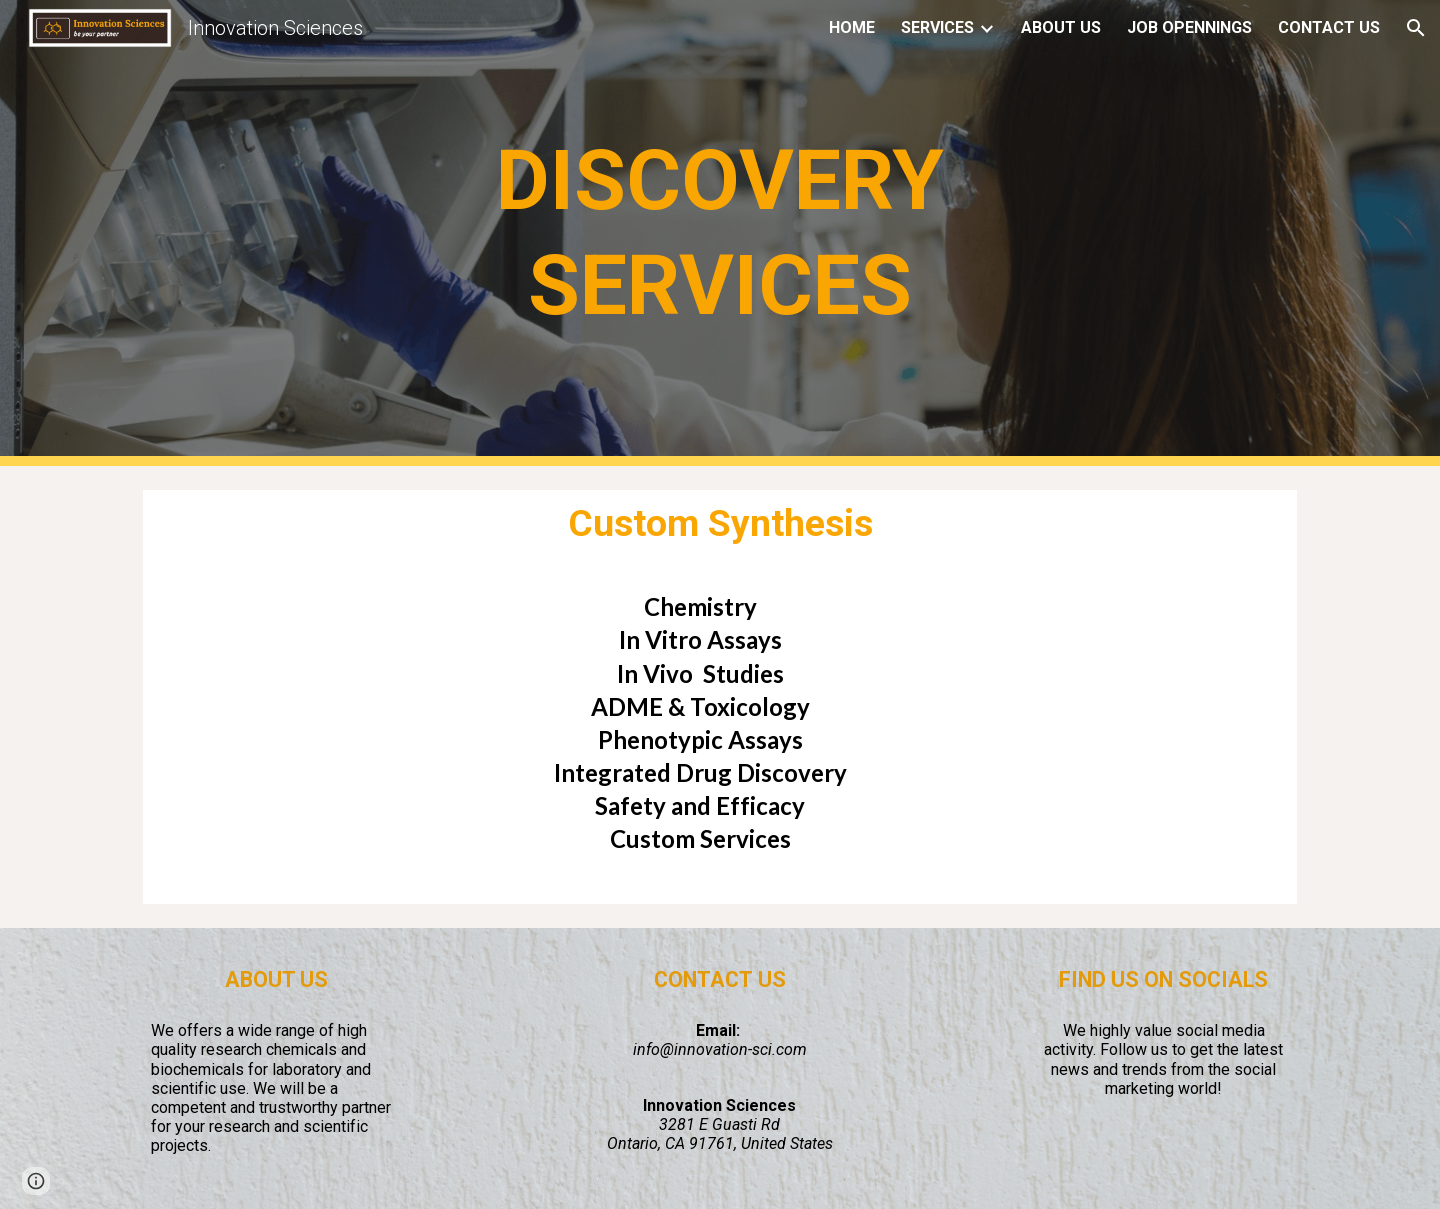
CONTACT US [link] (1329, 27)
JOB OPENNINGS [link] (1189, 27)
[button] (1416, 28)
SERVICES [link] (937, 27)
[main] (720, 233)
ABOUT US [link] (1061, 27)
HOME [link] (852, 27)
